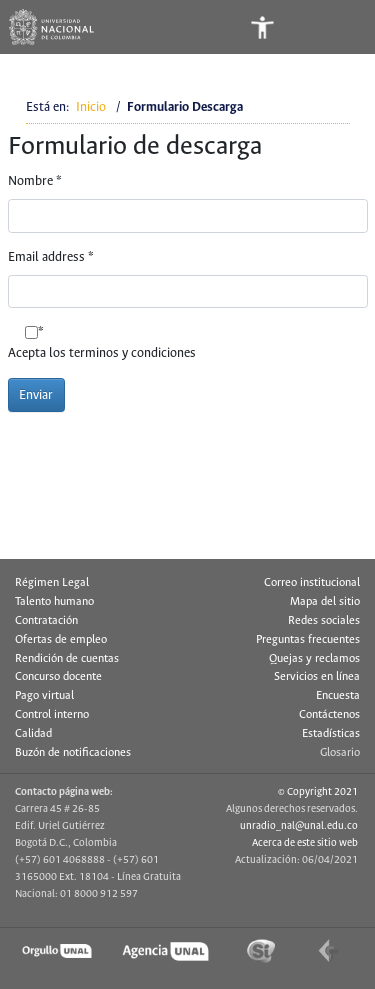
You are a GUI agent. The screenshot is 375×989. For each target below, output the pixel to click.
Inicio (91, 107)
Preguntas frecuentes (308, 640)
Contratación (46, 621)
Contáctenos (329, 715)
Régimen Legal (52, 583)
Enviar (36, 395)
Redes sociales (324, 621)
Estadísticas (331, 734)
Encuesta (338, 696)
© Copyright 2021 (318, 792)
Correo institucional (312, 583)
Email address (51, 257)
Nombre (35, 181)
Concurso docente (58, 677)
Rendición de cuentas (67, 659)
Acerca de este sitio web (305, 843)
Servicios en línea (317, 677)
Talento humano (54, 602)
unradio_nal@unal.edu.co (299, 826)
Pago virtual (44, 696)
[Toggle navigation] (342, 27)
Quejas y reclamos (314, 659)
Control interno (52, 715)
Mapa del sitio (325, 602)
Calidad (33, 734)
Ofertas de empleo (61, 640)
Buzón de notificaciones (73, 753)
